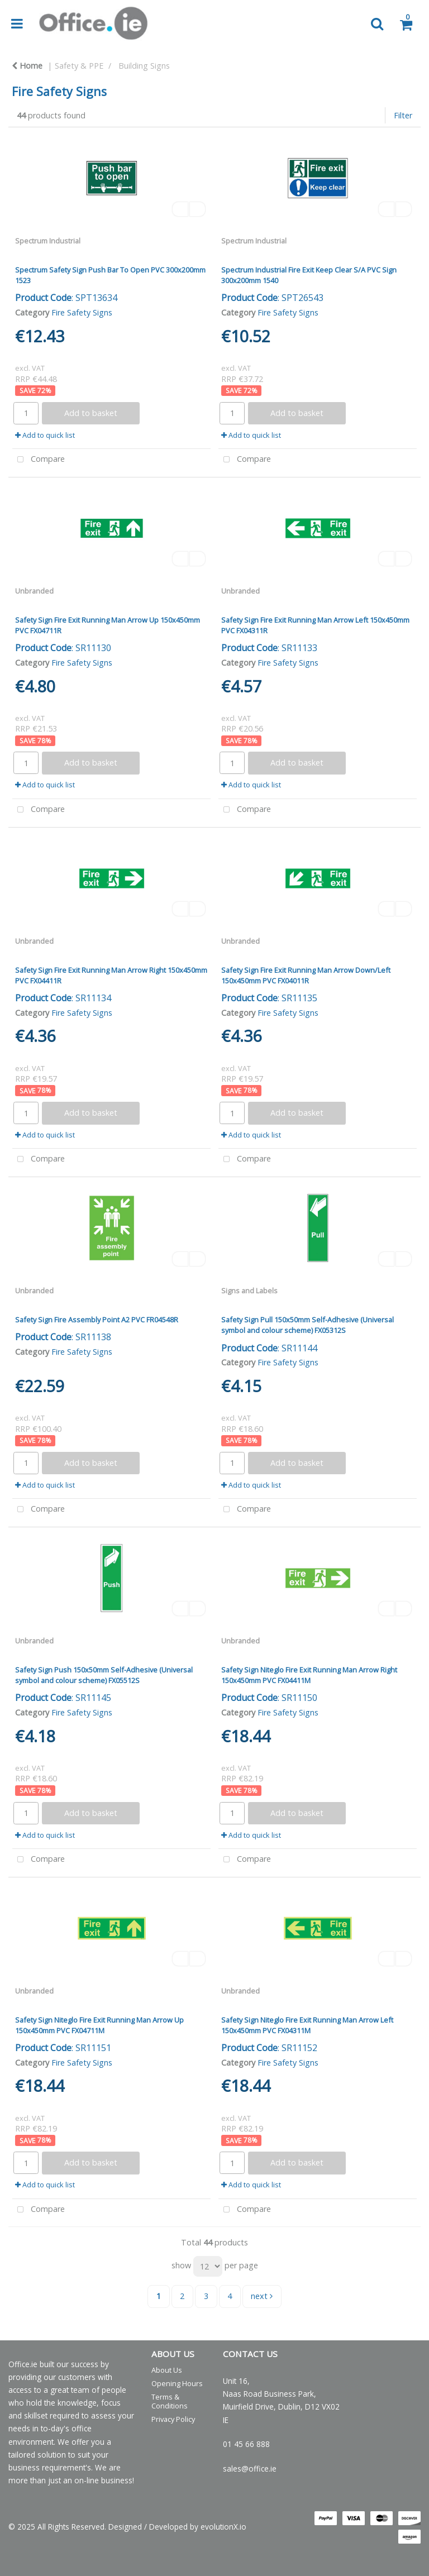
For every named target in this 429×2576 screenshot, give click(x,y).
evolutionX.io (223, 2526)
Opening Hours (177, 2383)
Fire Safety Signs (81, 312)
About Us (166, 2370)
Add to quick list (45, 435)
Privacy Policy (173, 2419)
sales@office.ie (250, 2468)
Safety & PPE (79, 65)
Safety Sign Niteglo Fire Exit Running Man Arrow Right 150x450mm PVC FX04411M (309, 1675)
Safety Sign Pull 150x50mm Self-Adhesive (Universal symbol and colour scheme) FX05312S (307, 1325)
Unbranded (34, 591)
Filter (403, 115)
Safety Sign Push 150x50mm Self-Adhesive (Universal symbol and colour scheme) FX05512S (104, 1675)
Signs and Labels (249, 1290)
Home (27, 65)
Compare (38, 460)
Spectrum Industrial (47, 241)
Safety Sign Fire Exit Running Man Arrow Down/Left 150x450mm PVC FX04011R (305, 975)
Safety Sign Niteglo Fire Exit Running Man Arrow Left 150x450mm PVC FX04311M (307, 2025)
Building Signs (144, 65)
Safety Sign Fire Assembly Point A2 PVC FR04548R (96, 1320)
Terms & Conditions (169, 2401)
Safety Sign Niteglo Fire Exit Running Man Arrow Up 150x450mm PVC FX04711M (99, 2025)
